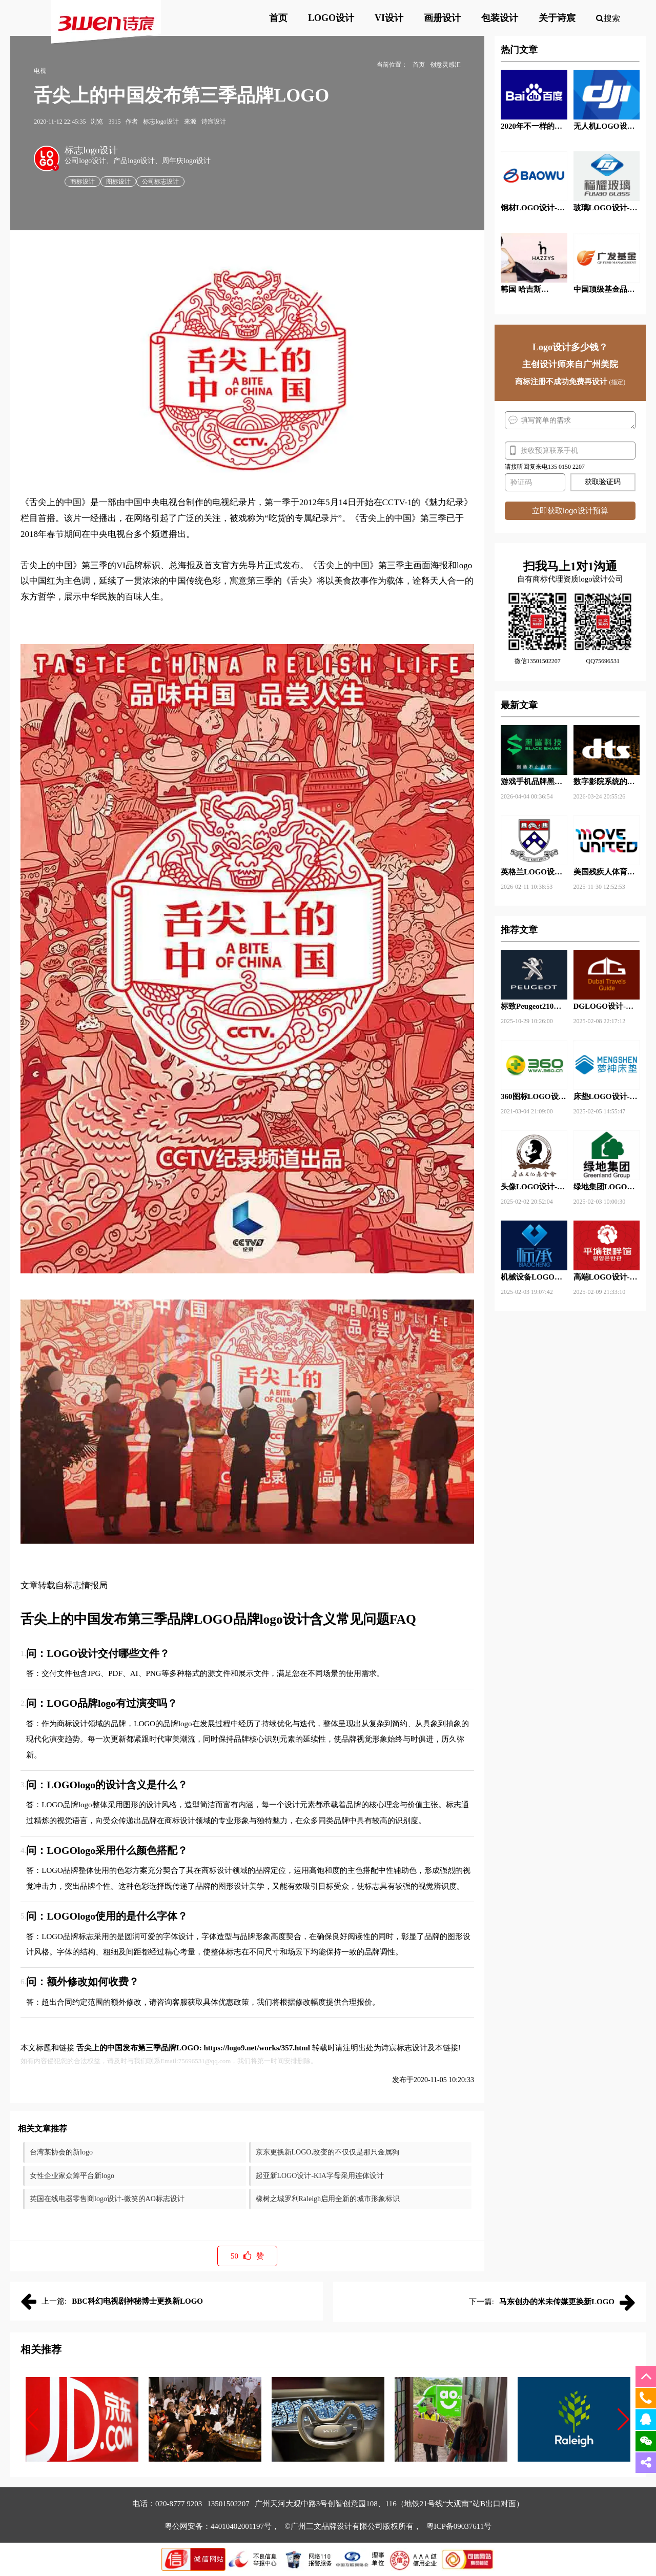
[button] (32, 2419)
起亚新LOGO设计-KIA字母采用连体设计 (320, 2176)
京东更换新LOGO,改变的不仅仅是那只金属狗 (327, 2152)
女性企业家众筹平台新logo (72, 2176)
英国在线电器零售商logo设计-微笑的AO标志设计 (107, 2199)
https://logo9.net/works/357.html (257, 2048)
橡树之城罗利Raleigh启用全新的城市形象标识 (328, 2199)
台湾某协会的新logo (61, 2152)
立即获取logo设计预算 (570, 510)
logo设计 (285, 1619)
